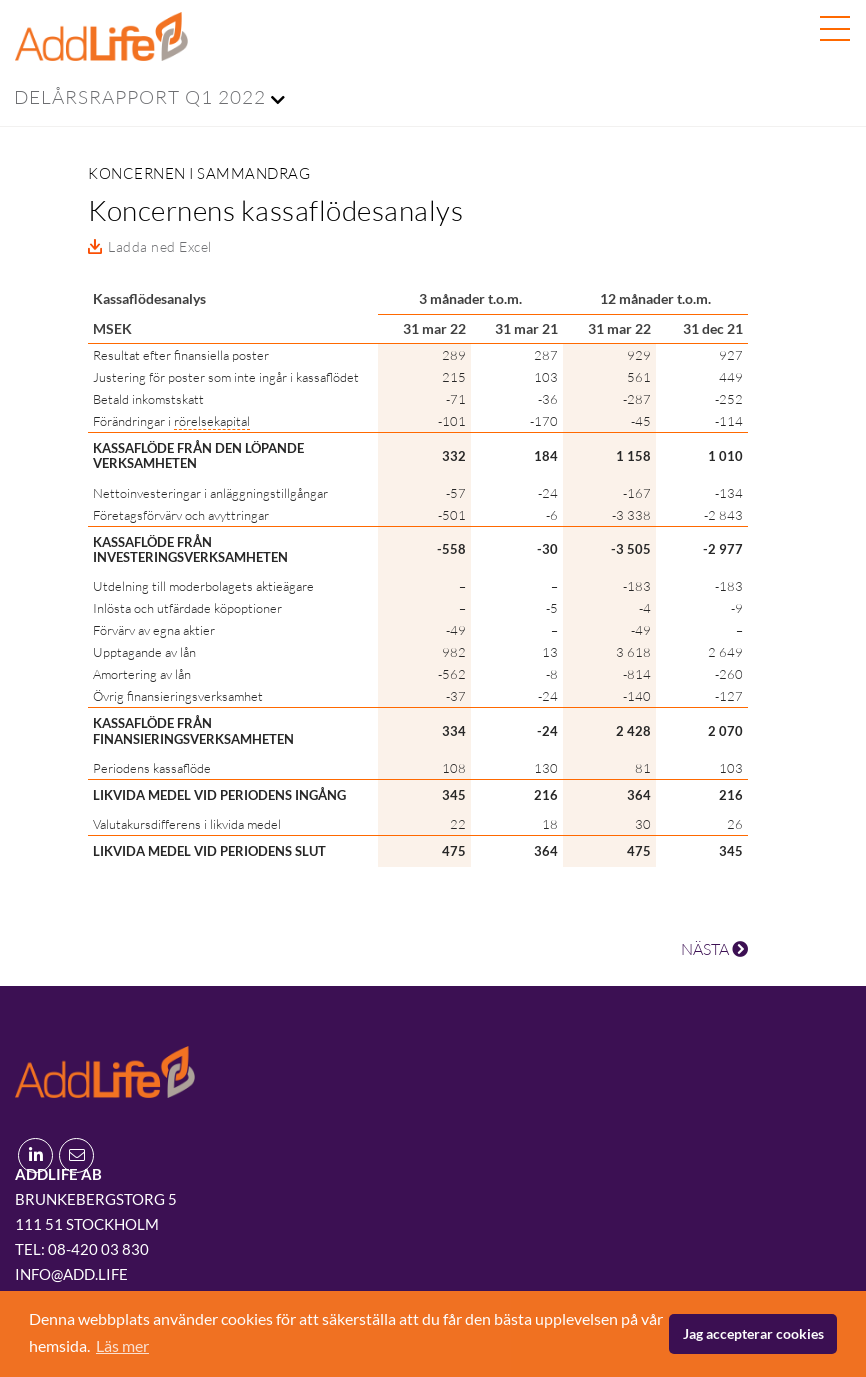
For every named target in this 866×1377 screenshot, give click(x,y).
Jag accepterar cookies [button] (753, 1333)
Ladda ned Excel (160, 246)
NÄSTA (714, 949)
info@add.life (71, 1274)
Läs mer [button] (122, 1345)
